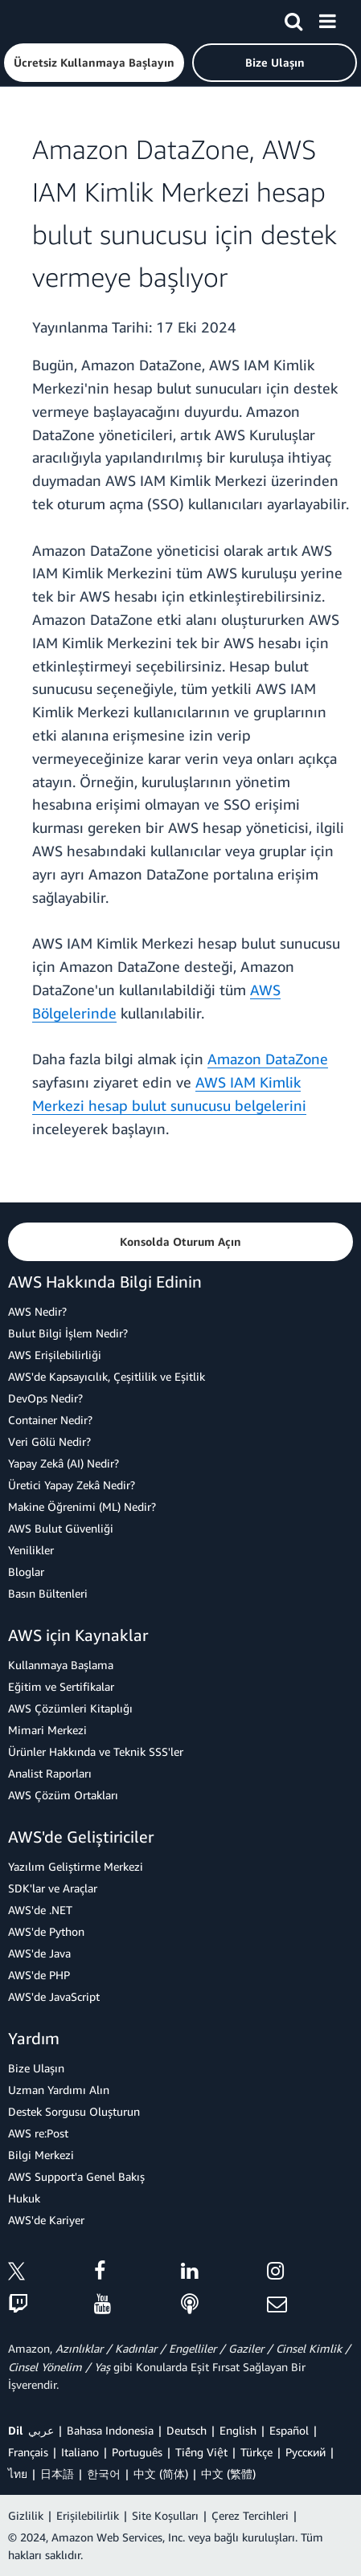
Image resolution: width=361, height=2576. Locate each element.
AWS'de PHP (39, 1975)
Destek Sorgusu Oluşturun (74, 2111)
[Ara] (293, 18)
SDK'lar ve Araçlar (52, 1888)
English (237, 2430)
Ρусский (305, 2452)
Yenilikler (31, 1550)
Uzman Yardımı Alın (58, 2089)
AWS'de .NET (40, 1910)
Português (137, 2452)
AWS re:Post (38, 2133)
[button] (94, 62)
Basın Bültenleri (48, 1593)
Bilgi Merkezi (41, 2155)
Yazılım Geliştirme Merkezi (75, 1866)
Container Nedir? (50, 1420)
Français (28, 2452)
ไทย (17, 2473)
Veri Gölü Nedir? (49, 1441)
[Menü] (327, 18)
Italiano (80, 2452)
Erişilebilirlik (87, 2515)
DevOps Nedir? (45, 1398)
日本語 (57, 2473)
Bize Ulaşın (36, 2068)
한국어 (104, 2473)
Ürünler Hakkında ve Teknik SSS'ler (95, 1751)
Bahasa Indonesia (110, 2430)
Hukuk (24, 2198)
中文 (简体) (160, 2473)
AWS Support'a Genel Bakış (76, 2176)
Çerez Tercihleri (250, 2515)
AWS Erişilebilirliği (54, 1354)
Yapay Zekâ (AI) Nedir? (63, 1463)
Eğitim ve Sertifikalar (61, 1686)
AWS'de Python (46, 1931)
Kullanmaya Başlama (60, 1665)
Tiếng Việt (201, 2452)
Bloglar (26, 1571)
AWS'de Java (39, 1953)
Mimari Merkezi (47, 1730)
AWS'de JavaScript (54, 1996)
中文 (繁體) (228, 2473)
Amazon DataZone (267, 1059)
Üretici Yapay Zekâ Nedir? (71, 1485)
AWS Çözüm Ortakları (63, 1795)
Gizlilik (25, 2515)
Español (289, 2430)
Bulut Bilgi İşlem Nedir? (68, 1333)
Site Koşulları (165, 2515)
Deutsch (186, 2430)
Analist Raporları (50, 1773)
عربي (41, 2430)
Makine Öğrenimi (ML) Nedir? (82, 1506)
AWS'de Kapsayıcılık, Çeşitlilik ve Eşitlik (106, 1376)
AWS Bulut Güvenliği (60, 1528)
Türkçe (256, 2452)
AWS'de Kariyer (46, 2220)
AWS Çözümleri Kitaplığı (70, 1708)
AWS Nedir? (37, 1311)
